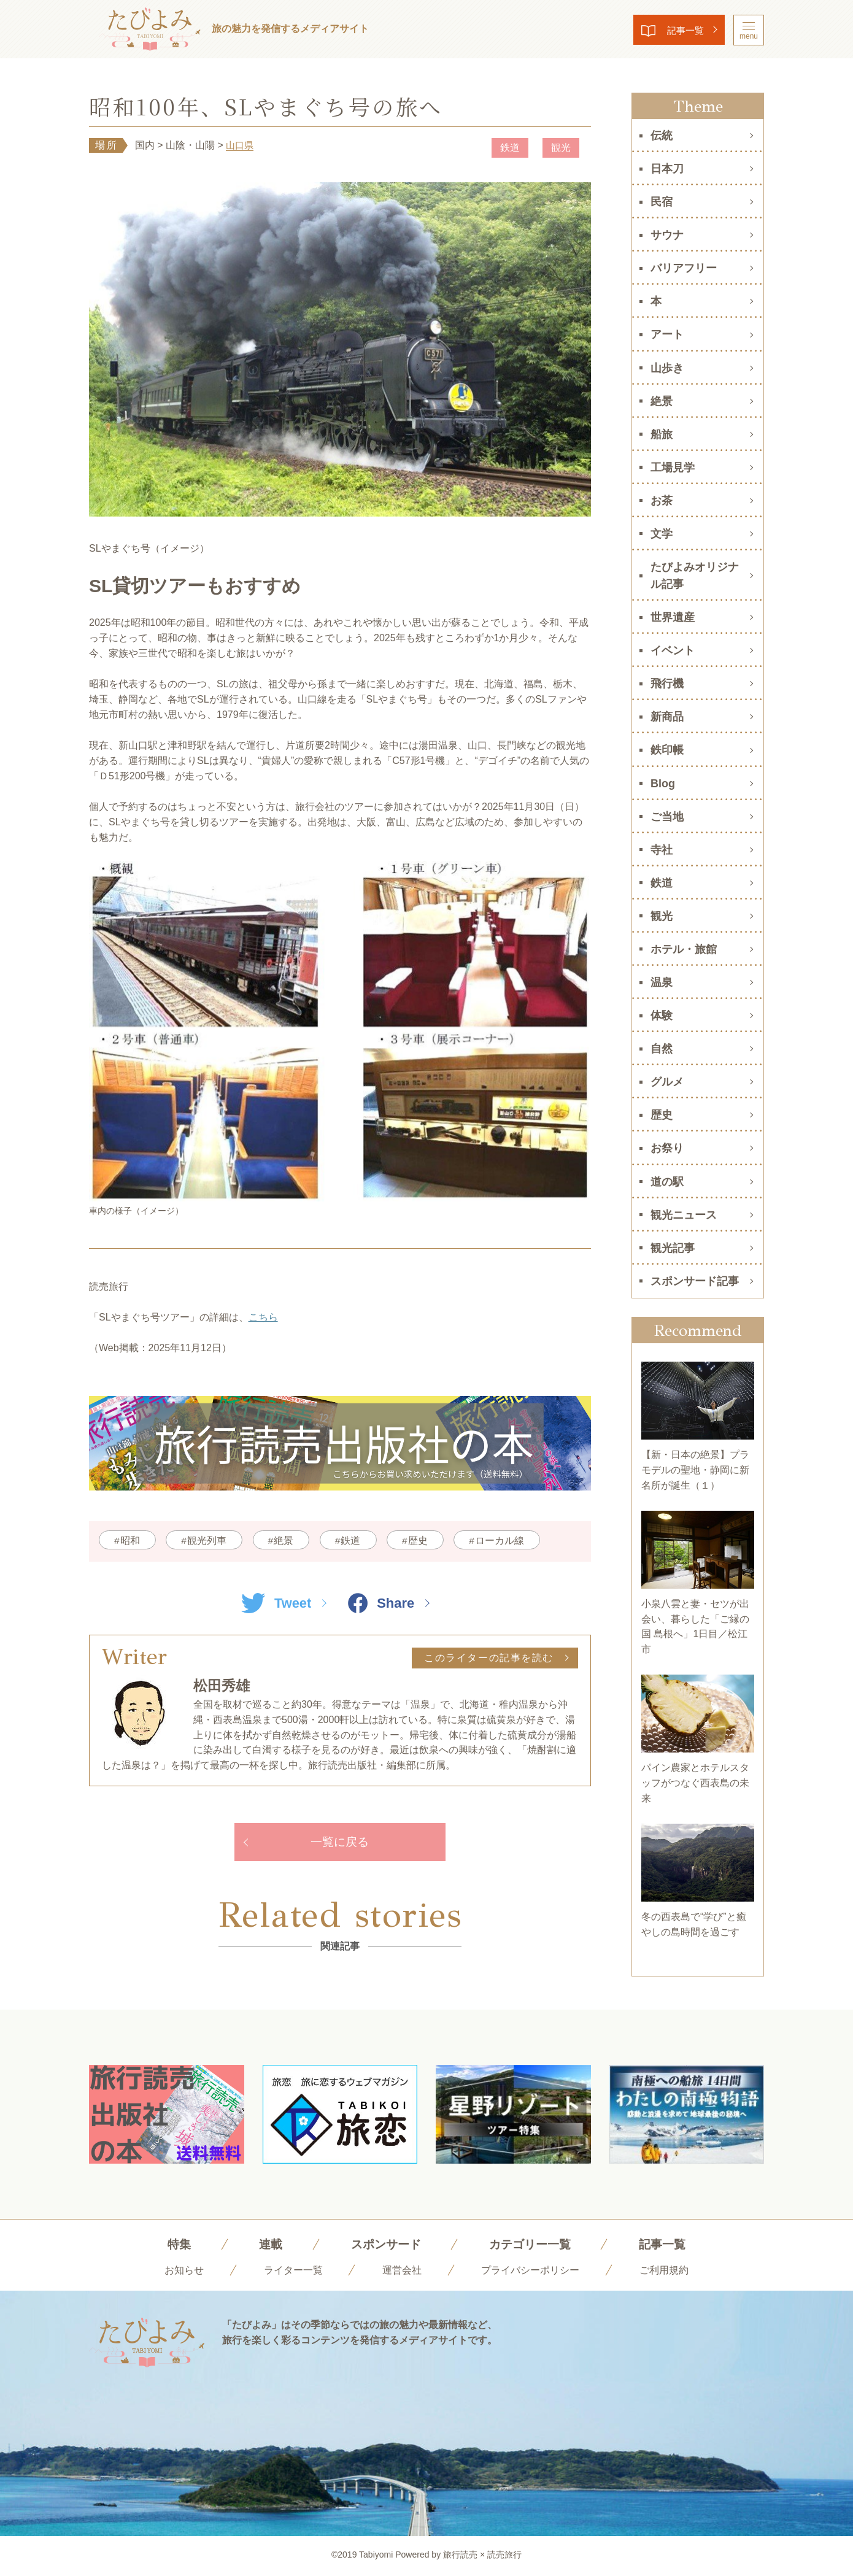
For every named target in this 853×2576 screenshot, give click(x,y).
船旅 (661, 434)
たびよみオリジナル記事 (694, 575)
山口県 (240, 145)
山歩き (667, 368)
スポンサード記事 (694, 1281)
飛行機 (667, 683)
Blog (662, 783)
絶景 (288, 1540)
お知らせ (184, 2272)
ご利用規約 (664, 2272)
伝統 (661, 135)
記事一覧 (681, 30)
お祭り (667, 1148)
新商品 (667, 717)
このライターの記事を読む (489, 1658)
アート (667, 334)
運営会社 (402, 2272)
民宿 (661, 202)
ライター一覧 (293, 2272)
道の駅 (667, 1182)
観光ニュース (683, 1215)
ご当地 (667, 817)
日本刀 (667, 169)
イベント (672, 650)
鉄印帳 (667, 750)
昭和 (131, 1540)
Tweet (275, 1603)
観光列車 (209, 1540)
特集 (173, 2246)
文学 (661, 534)
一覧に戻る (340, 1843)
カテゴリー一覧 (531, 2246)
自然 (661, 1049)
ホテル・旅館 (683, 949)
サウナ (667, 235)
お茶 (661, 501)
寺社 (661, 850)
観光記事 (672, 1248)
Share (382, 1603)
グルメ (667, 1082)
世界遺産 (672, 617)
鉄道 (509, 147)
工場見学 (672, 467)
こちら (263, 1318)
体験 (661, 1015)
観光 (560, 147)
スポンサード (383, 2246)
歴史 (426, 1540)
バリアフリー (683, 268)
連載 (266, 2246)
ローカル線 (510, 1540)
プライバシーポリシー (530, 2272)
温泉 (661, 982)
